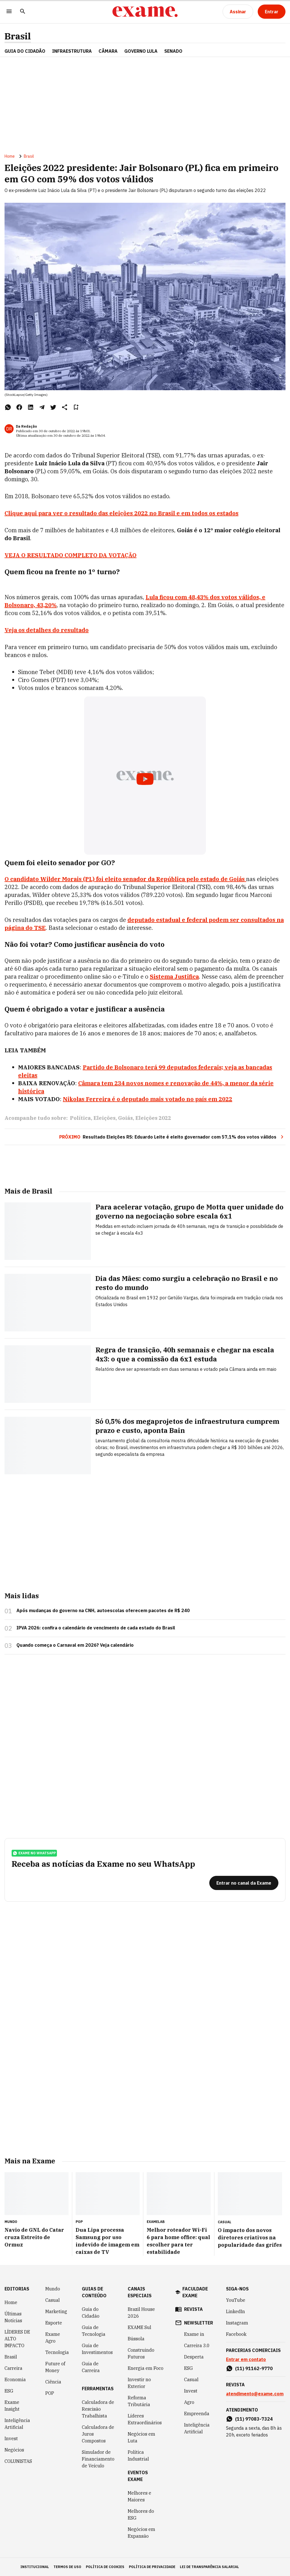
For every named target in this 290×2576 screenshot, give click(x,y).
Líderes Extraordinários (145, 2419)
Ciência (53, 2382)
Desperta (194, 2357)
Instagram (237, 2323)
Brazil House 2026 (141, 2312)
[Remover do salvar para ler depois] (75, 407)
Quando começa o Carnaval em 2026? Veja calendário (75, 1645)
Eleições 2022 (153, 1118)
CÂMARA (108, 51)
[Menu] (9, 12)
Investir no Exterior (139, 2383)
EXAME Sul (139, 2327)
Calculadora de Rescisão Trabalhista (98, 2409)
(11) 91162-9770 (254, 2368)
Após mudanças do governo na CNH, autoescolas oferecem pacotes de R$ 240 (103, 1610)
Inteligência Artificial (17, 2423)
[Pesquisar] (22, 12)
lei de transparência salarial (209, 2567)
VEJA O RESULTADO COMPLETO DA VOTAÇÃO (71, 555)
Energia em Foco (145, 2368)
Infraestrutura (72, 51)
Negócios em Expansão (141, 2532)
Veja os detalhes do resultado (47, 630)
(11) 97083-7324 (254, 2419)
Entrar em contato (246, 2359)
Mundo (52, 2289)
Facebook (236, 2334)
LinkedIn (235, 2311)
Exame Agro (52, 2337)
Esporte (53, 2323)
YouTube (235, 2300)
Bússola (136, 2338)
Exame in (194, 2334)
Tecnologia (57, 2352)
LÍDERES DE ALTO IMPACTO (17, 2338)
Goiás (125, 1118)
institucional (34, 2567)
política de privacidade (152, 2567)
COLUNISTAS (18, 2461)
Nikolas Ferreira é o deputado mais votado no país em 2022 (147, 1099)
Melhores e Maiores (139, 2496)
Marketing (56, 2311)
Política (80, 1118)
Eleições (104, 1118)
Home (10, 156)
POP (49, 2393)
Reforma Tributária (139, 2401)
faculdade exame (195, 2292)
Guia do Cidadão (25, 51)
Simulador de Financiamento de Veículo (98, 2459)
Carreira (13, 2368)
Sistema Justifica (174, 976)
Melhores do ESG (141, 2514)
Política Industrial (138, 2455)
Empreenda (196, 2413)
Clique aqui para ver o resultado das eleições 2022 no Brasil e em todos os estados (121, 513)
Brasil (18, 36)
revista (193, 2309)
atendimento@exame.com (254, 2393)
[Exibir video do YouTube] (145, 775)
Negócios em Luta (141, 2437)
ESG (9, 2391)
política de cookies (105, 2567)
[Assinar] (238, 12)
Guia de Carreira (91, 2367)
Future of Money (55, 2367)
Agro (189, 2402)
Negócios (14, 2450)
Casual (52, 2300)
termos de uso (67, 2567)
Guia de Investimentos (97, 2349)
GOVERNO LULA (140, 51)
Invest (11, 2438)
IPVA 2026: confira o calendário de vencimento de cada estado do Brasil (95, 1628)
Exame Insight (12, 2405)
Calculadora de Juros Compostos (98, 2434)
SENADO (173, 51)
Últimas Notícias (13, 2317)
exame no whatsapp (34, 1853)
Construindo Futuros (141, 2353)
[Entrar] (271, 12)
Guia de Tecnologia (93, 2330)
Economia (15, 2379)
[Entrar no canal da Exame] (243, 1883)
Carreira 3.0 (197, 2345)
